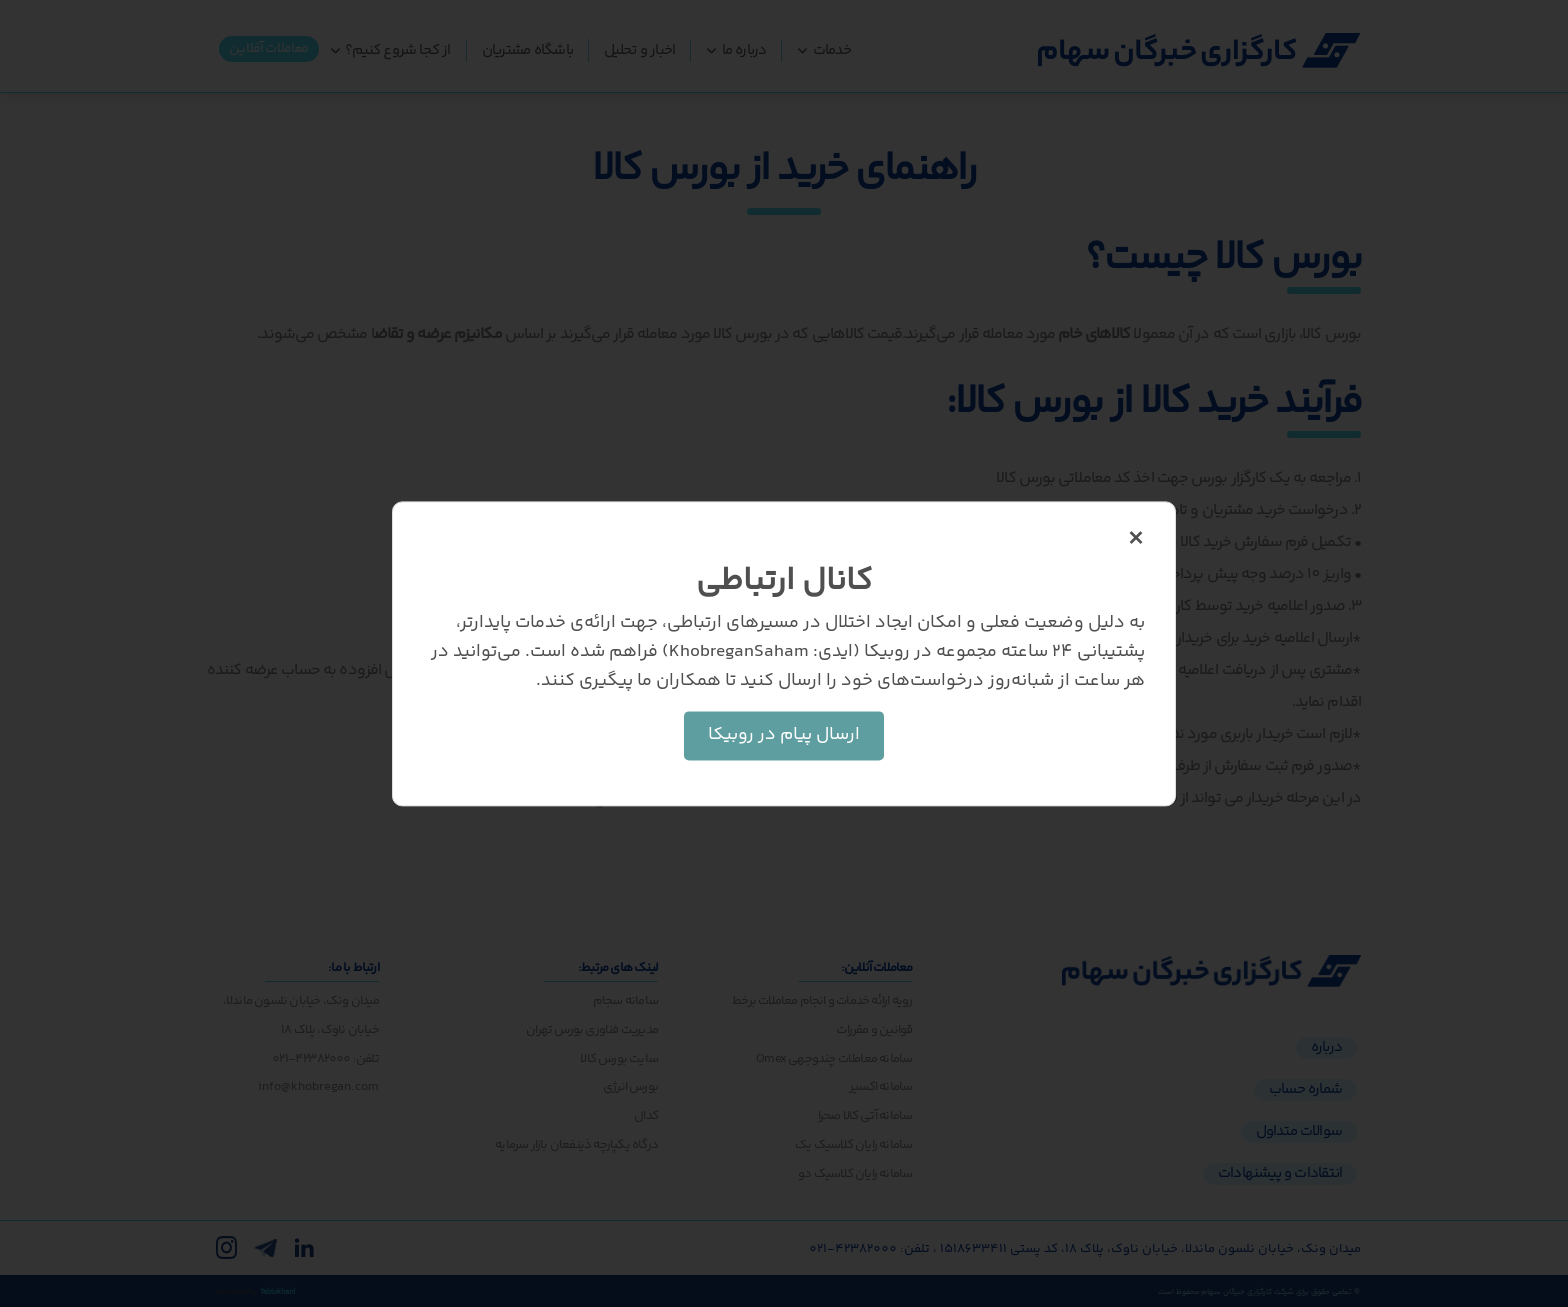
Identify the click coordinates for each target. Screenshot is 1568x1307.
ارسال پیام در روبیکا (784, 735)
